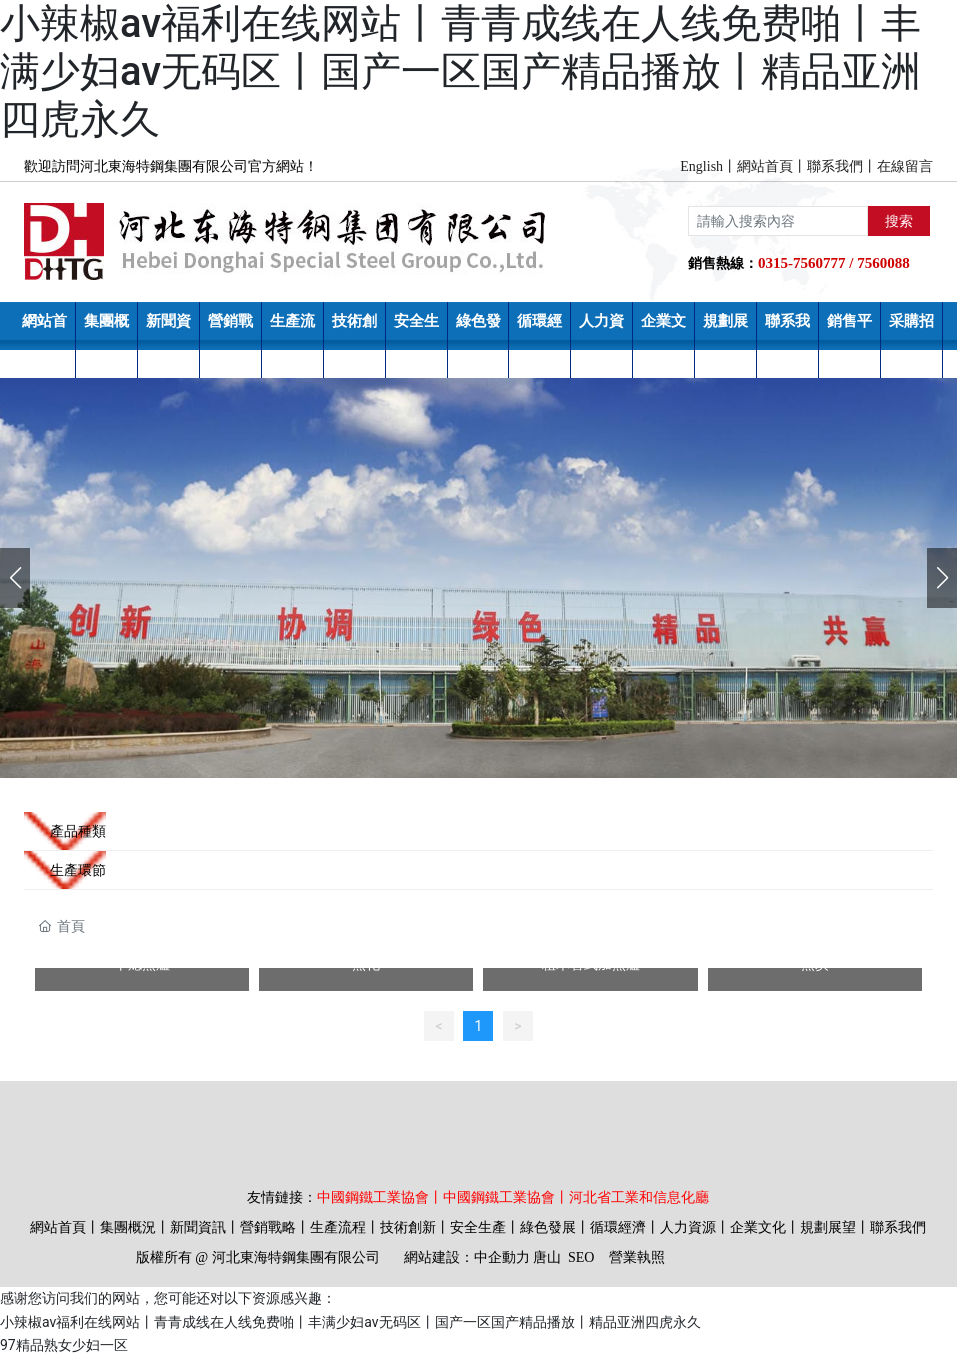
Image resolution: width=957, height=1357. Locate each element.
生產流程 (338, 1227)
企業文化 (758, 1227)
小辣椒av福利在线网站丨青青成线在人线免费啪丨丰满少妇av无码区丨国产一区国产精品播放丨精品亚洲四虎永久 (460, 71)
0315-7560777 (802, 263)
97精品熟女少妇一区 (64, 1345)
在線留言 (905, 166)
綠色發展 (548, 1227)
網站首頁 (765, 166)
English (701, 166)
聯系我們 (835, 166)
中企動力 (502, 1257)
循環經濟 (618, 1227)
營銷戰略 (268, 1227)
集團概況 (128, 1227)
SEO (581, 1257)
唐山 (547, 1257)
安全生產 (478, 1227)
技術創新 (408, 1227)
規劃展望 (828, 1227)
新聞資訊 (198, 1227)
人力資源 (688, 1227)
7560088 (883, 263)
